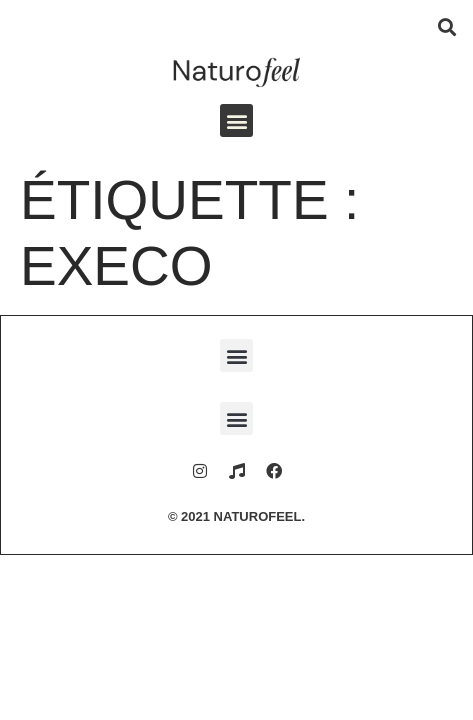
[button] (446, 26)
